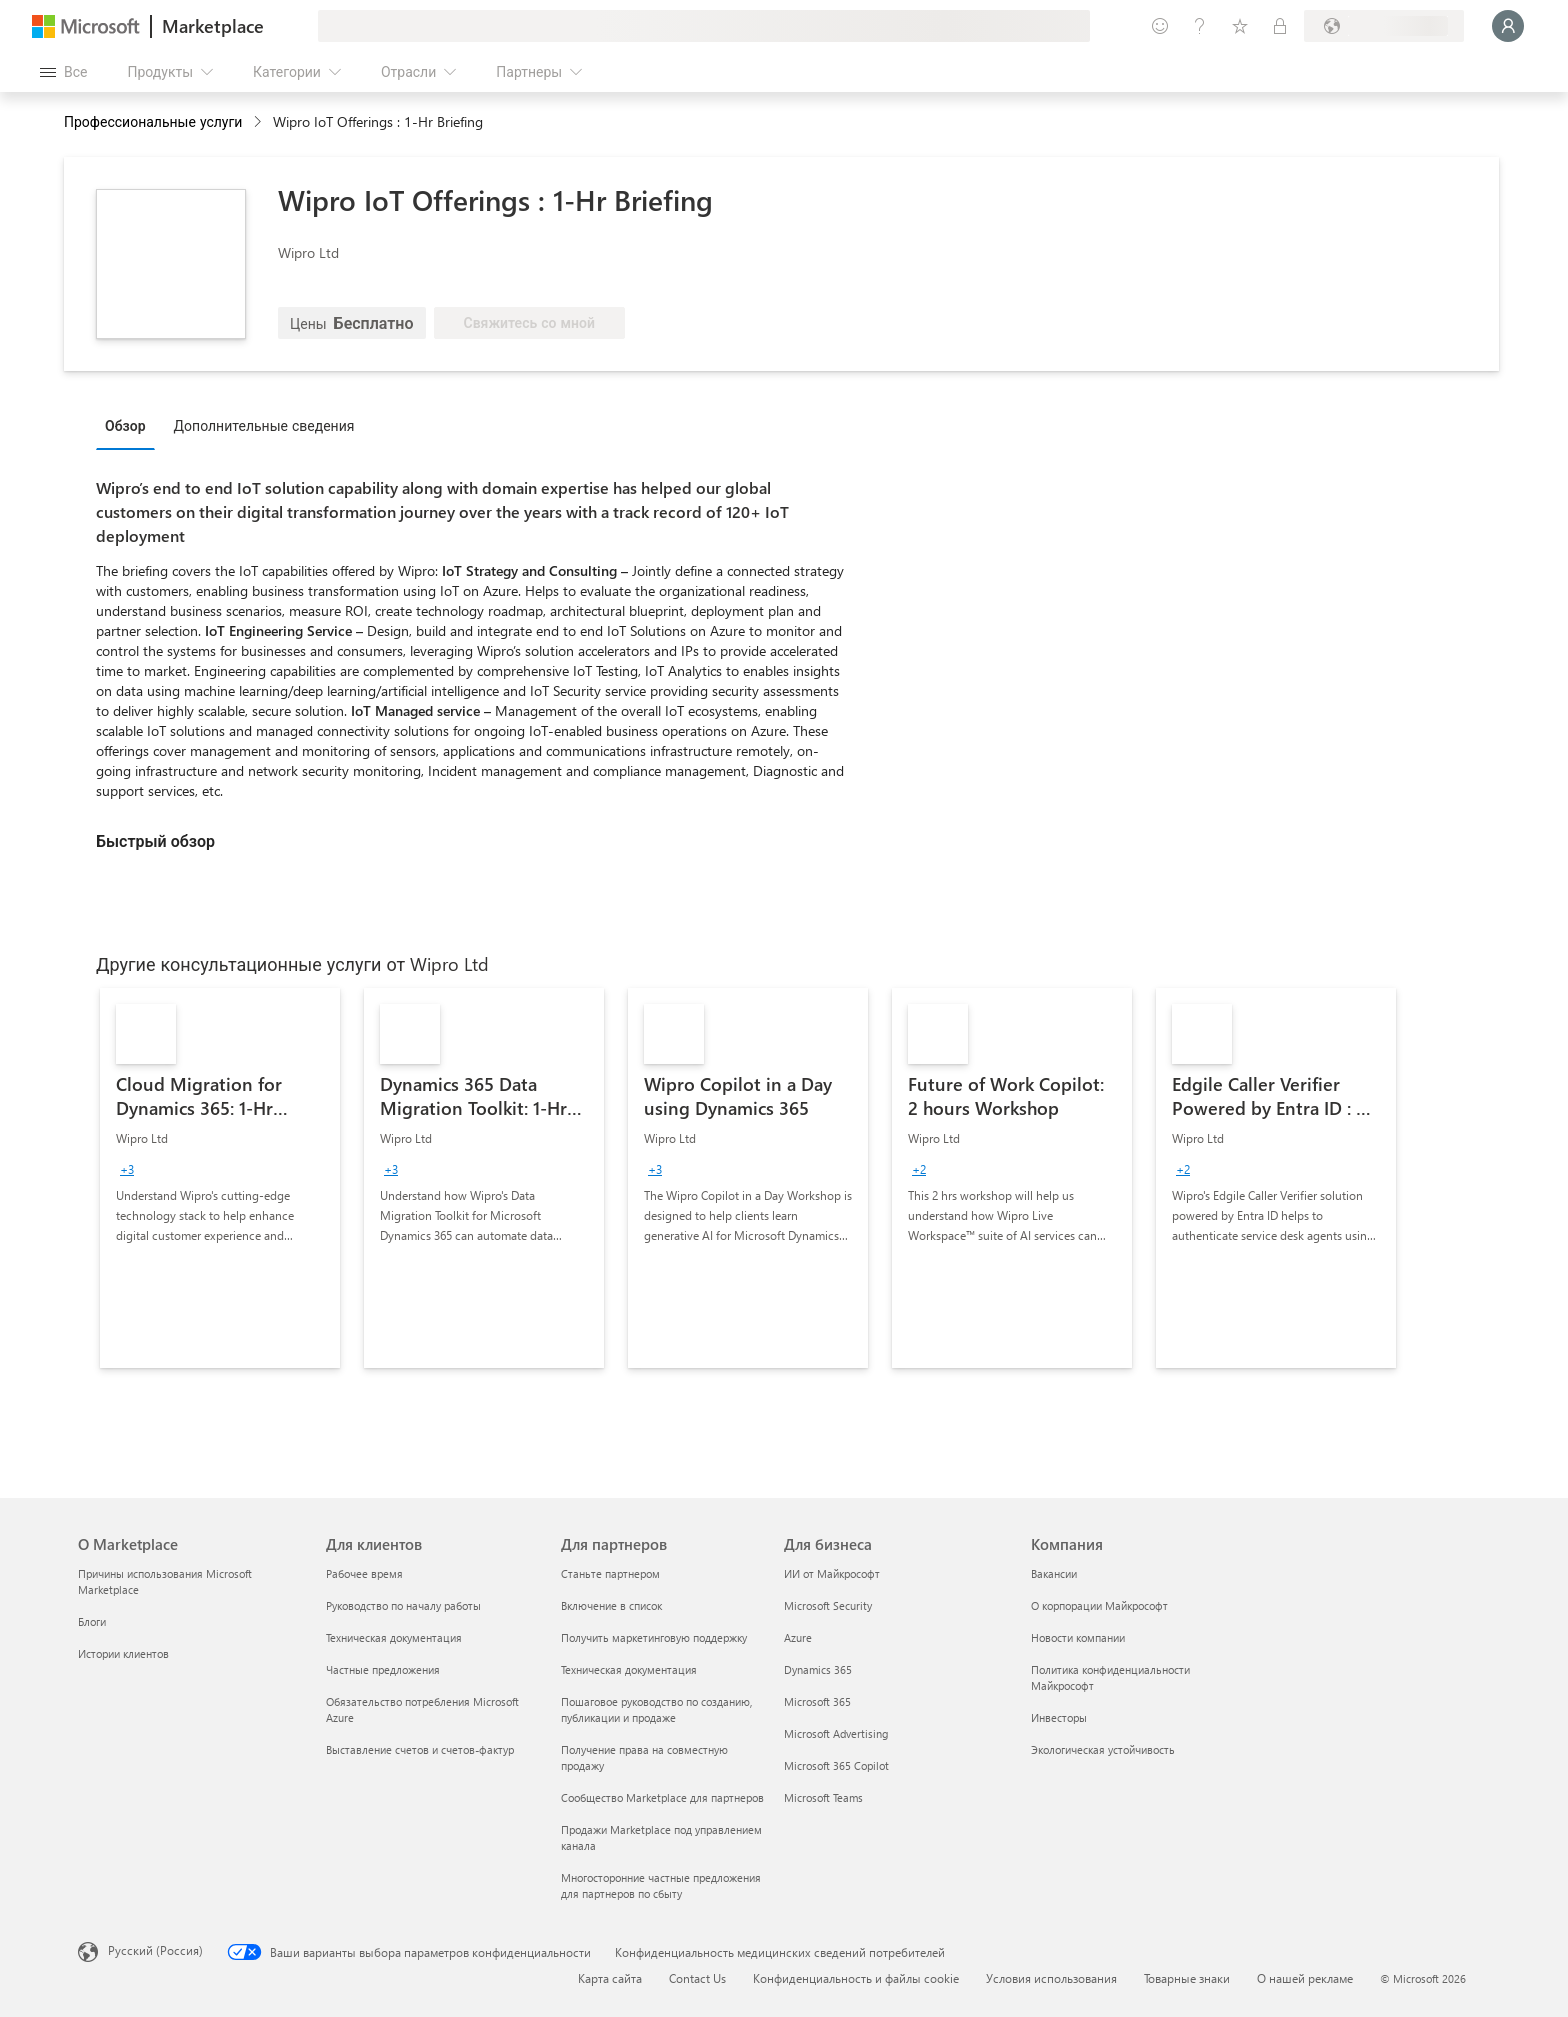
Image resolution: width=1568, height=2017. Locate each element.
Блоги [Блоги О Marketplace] (92, 1621)
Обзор (125, 425)
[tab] (130, 425)
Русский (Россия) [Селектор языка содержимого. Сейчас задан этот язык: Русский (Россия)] (155, 1950)
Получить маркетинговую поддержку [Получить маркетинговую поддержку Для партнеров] (654, 1637)
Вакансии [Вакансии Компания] (1054, 1573)
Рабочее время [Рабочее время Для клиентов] (364, 1573)
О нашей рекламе (1305, 1978)
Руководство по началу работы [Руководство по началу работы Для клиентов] (403, 1605)
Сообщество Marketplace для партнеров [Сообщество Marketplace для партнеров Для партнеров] (662, 1797)
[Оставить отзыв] (1160, 26)
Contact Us (697, 1978)
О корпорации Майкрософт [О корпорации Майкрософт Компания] (1099, 1605)
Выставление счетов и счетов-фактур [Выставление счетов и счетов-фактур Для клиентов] (420, 1749)
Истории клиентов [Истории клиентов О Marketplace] (123, 1653)
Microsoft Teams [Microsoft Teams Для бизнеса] (823, 1797)
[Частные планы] (1280, 26)
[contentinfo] (259, 122)
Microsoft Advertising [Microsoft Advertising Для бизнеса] (836, 1733)
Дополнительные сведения (264, 425)
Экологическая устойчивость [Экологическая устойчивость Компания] (1103, 1749)
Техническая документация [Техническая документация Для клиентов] (394, 1637)
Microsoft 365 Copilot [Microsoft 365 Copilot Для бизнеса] (836, 1765)
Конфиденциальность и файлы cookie (856, 1978)
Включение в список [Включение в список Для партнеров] (611, 1605)
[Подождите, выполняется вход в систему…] (1508, 26)
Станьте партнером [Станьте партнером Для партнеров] (610, 1573)
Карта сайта (610, 1978)
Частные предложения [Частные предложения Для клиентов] (383, 1669)
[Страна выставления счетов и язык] (1384, 26)
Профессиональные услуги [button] (153, 121)
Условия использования (1051, 1978)
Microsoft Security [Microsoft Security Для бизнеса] (828, 1605)
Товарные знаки (1187, 1978)
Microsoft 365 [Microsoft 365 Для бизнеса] (817, 1701)
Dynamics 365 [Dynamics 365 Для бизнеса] (818, 1669)
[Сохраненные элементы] (1240, 26)
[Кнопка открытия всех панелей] (63, 72)
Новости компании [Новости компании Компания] (1078, 1637)
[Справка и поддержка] (1200, 26)
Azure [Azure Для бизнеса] (798, 1637)
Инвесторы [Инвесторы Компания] (1059, 1717)
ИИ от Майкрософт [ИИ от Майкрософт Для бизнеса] (832, 1573)
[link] (220, 1178)
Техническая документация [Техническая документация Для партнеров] (629, 1669)
